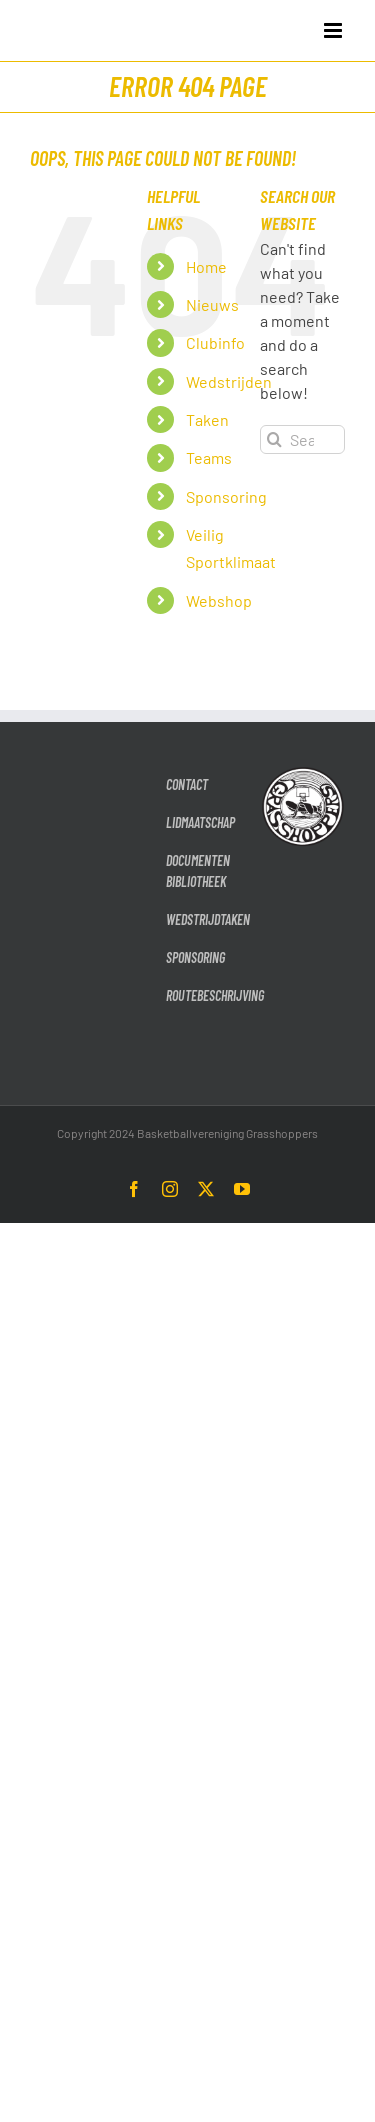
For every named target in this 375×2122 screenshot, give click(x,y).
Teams (209, 457)
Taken (207, 419)
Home (206, 266)
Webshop (219, 600)
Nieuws (212, 304)
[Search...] (302, 439)
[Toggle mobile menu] (334, 30)
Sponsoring (226, 496)
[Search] (274, 439)
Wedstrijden (229, 381)
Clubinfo (215, 342)
